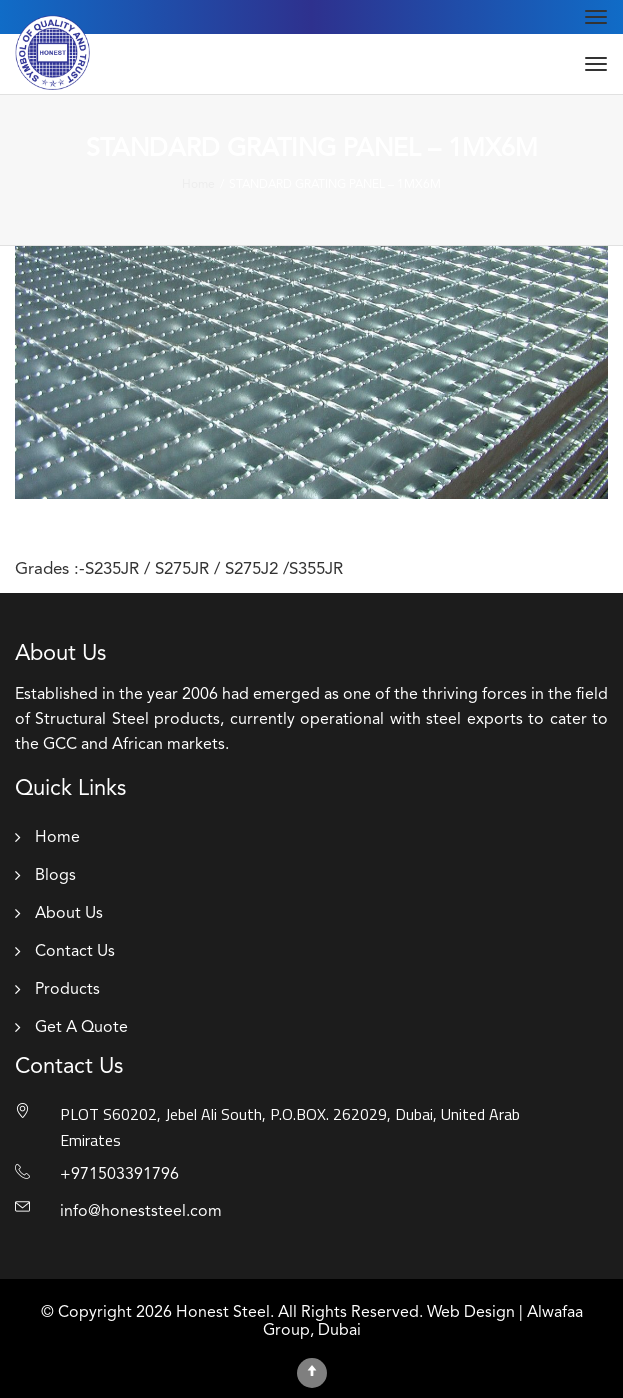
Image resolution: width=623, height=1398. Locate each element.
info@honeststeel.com (141, 1212)
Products (67, 990)
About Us (69, 914)
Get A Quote (81, 1028)
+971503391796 (119, 1175)
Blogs (55, 876)
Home (57, 838)
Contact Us (75, 952)
